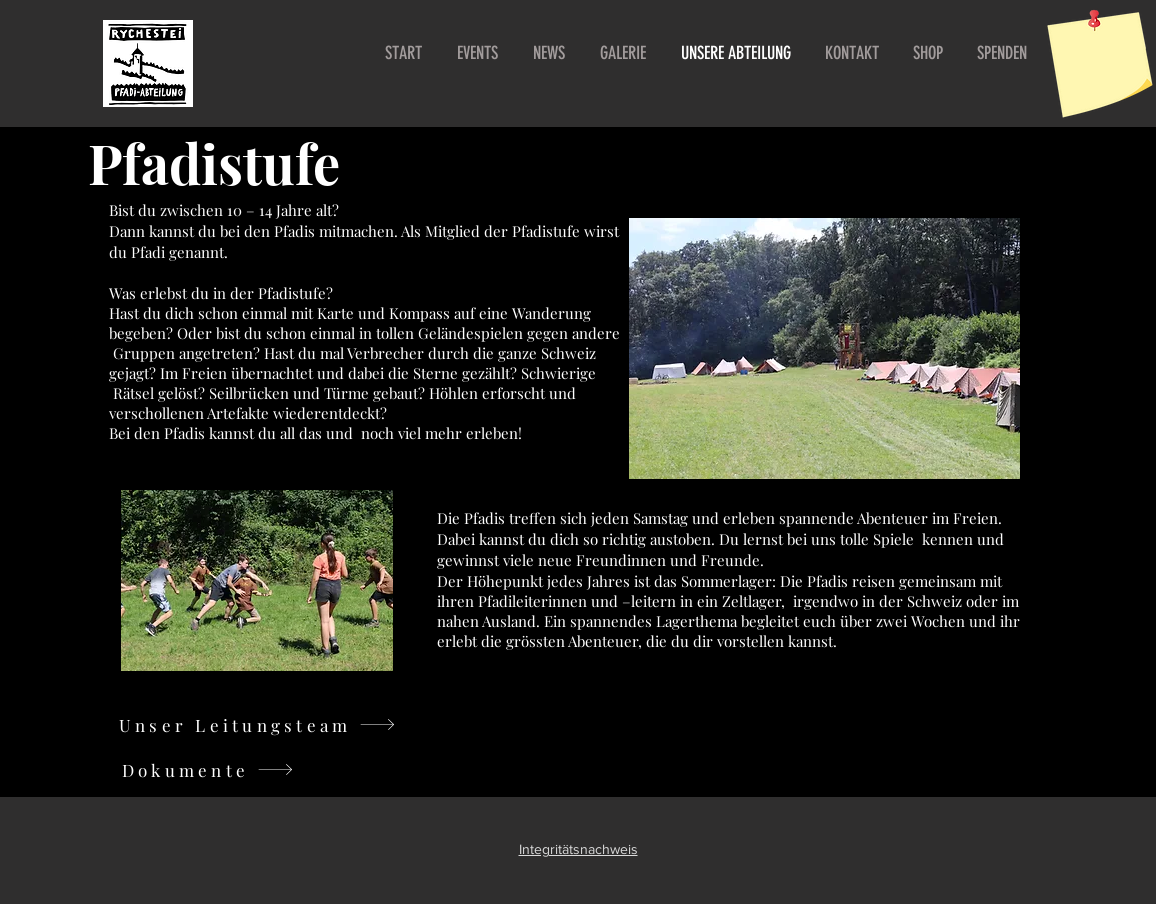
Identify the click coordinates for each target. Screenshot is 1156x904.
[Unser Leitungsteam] (257, 724)
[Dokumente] (208, 769)
